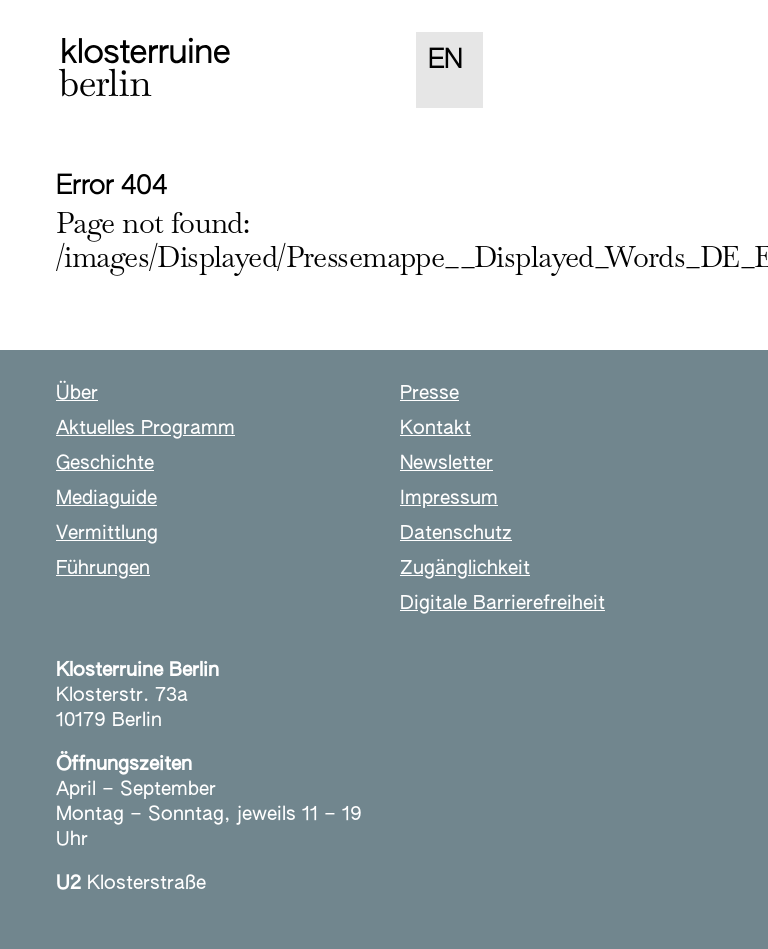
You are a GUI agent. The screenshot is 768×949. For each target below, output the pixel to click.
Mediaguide (106, 498)
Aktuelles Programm (145, 428)
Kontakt (435, 428)
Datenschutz (456, 533)
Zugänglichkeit (465, 568)
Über (77, 393)
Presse (429, 393)
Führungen (103, 568)
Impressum (449, 498)
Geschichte (105, 463)
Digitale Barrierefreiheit (502, 603)
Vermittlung (107, 533)
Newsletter (446, 463)
